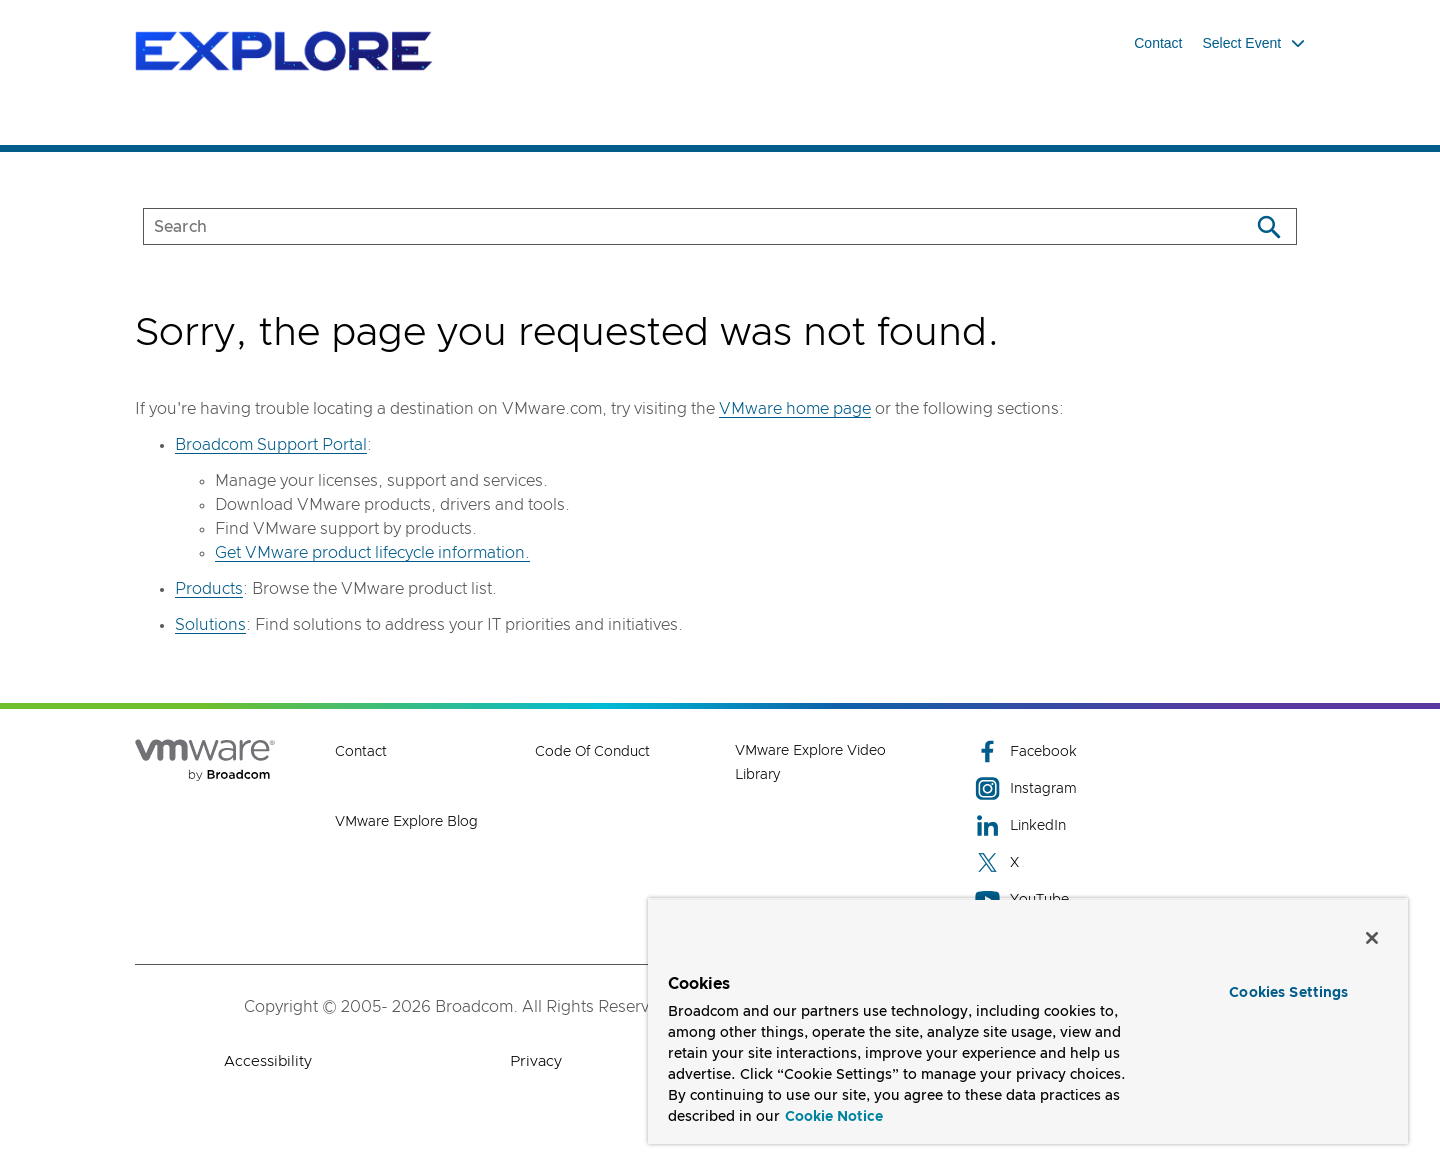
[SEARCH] (675, 226)
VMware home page (795, 409)
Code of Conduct (592, 752)
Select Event (1254, 43)
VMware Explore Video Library (810, 763)
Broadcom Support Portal (271, 445)
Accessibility (268, 1061)
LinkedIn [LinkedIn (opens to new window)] (1020, 825)
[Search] (1268, 226)
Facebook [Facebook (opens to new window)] (1026, 751)
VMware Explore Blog (406, 822)
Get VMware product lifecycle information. (372, 553)
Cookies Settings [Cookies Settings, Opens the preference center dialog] (1288, 993)
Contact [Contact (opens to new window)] (361, 752)
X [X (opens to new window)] (997, 862)
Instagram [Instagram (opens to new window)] (1026, 788)
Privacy (536, 1061)
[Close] (1372, 938)
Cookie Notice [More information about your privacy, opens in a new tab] (834, 1117)
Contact (1158, 43)
